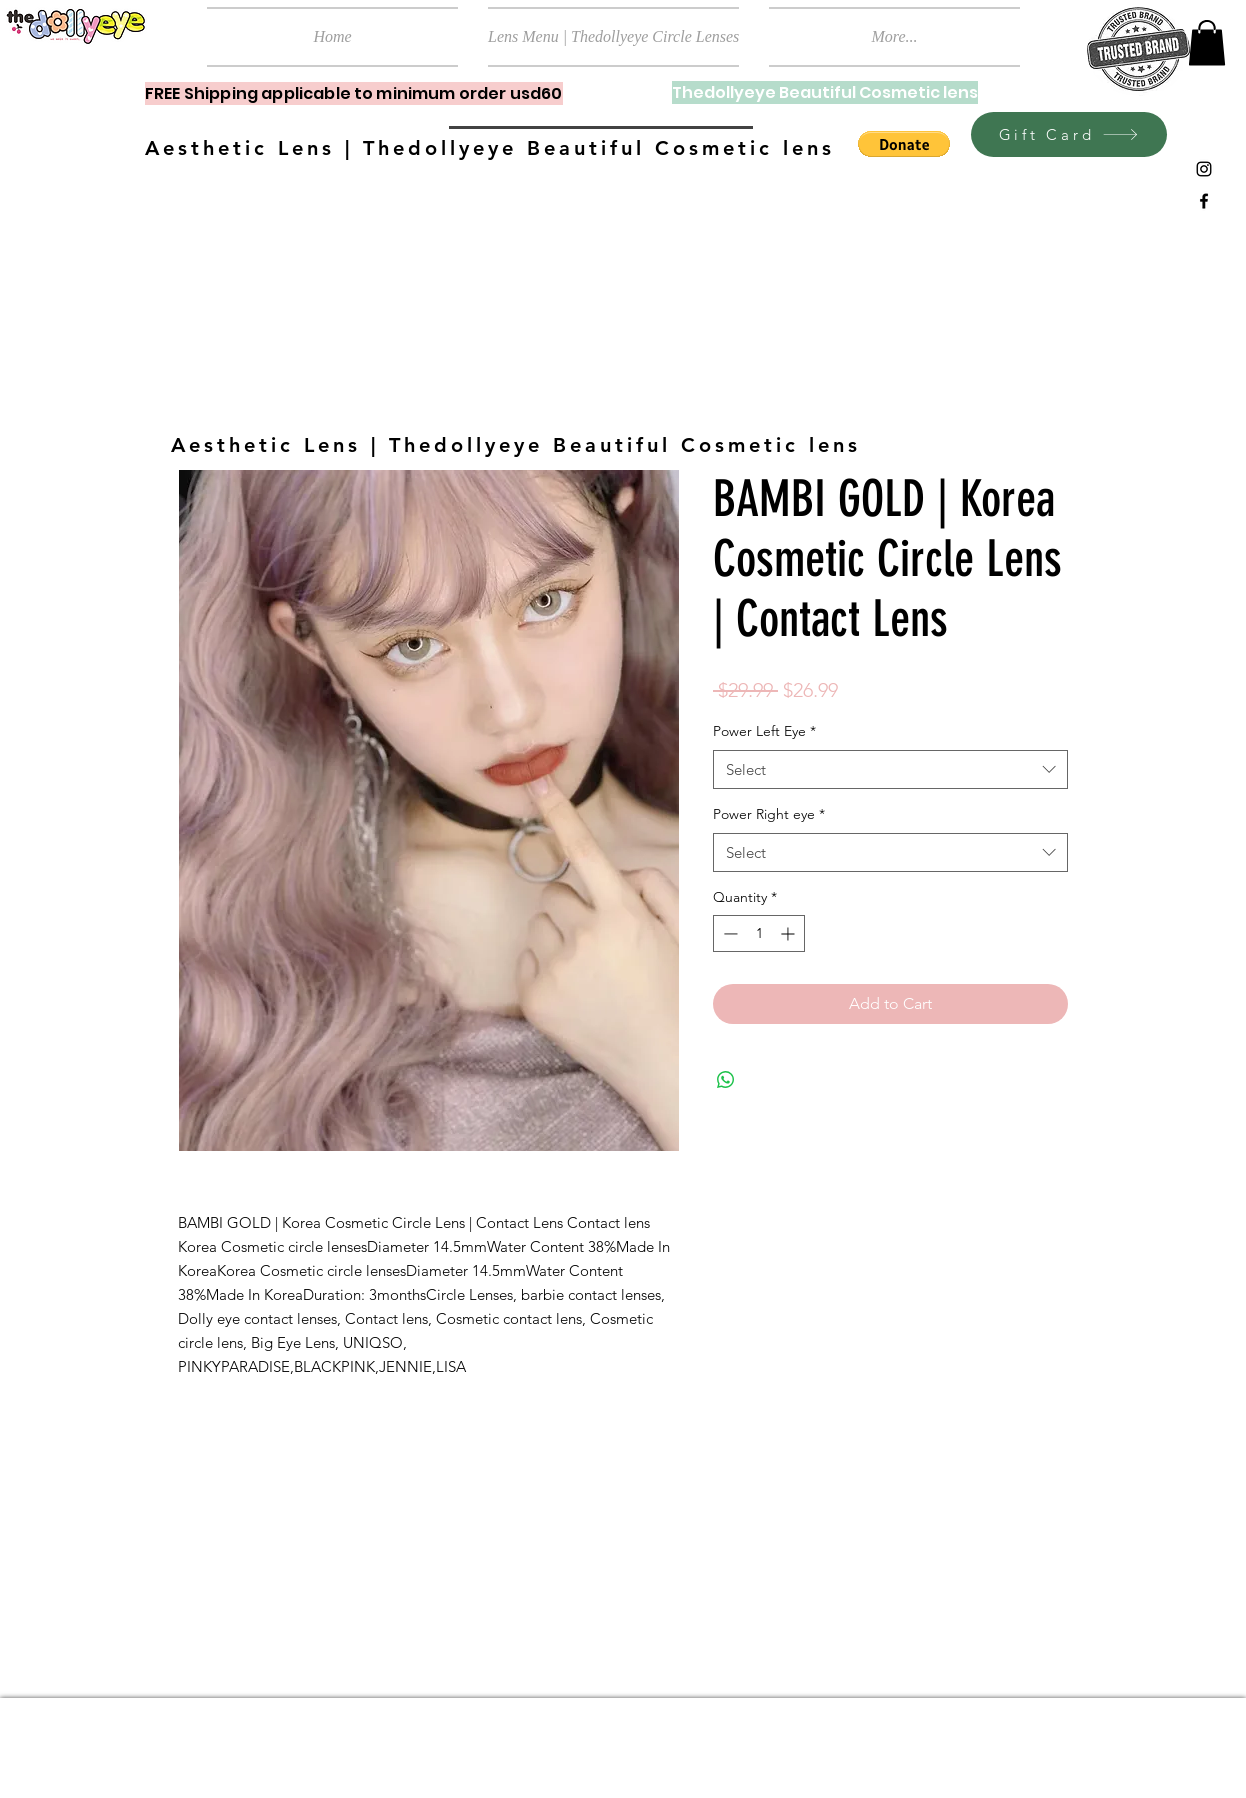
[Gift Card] (1069, 134)
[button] (1207, 42)
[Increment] (789, 933)
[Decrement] (728, 933)
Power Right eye (769, 814)
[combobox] (890, 769)
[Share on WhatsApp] (726, 1080)
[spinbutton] (759, 933)
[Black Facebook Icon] (1204, 201)
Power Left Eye (764, 731)
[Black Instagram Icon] (1204, 169)
